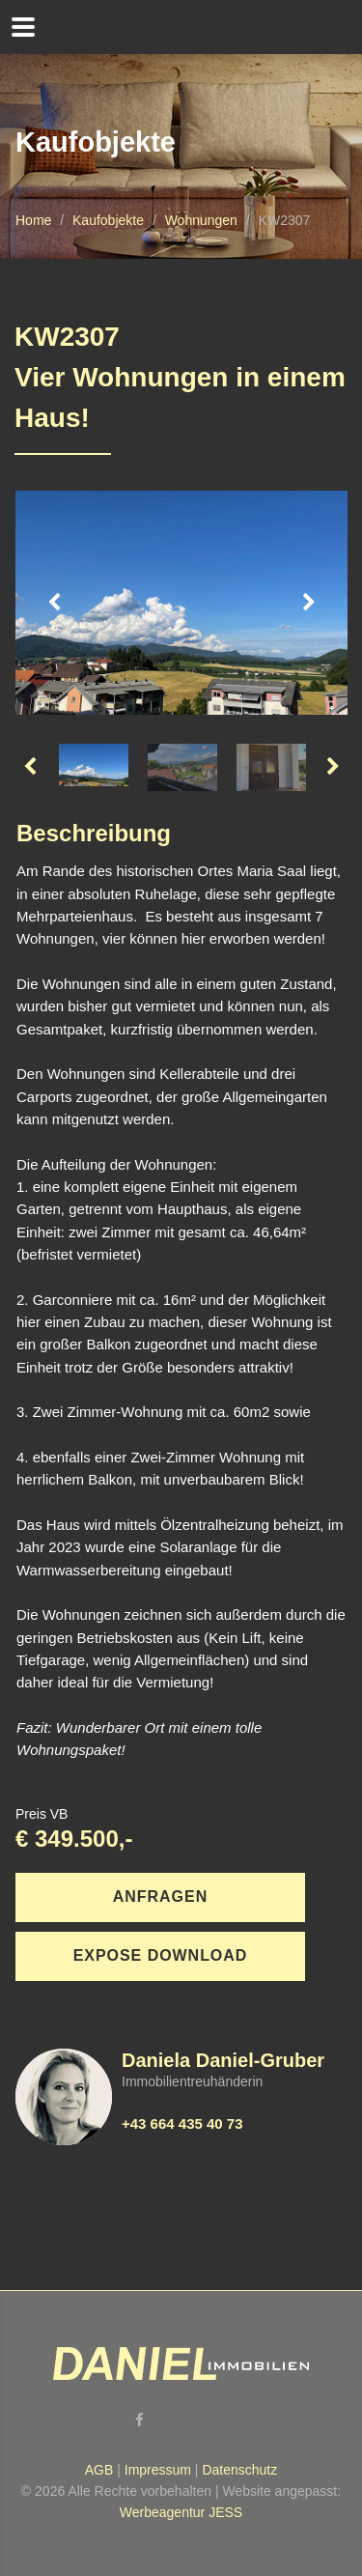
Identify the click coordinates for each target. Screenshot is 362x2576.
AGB (99, 2469)
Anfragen (160, 1896)
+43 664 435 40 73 (182, 2123)
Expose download (160, 1955)
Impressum (158, 2469)
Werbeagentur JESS (181, 2512)
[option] (181, 603)
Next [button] (308, 602)
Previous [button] (54, 602)
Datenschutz (239, 2469)
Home (33, 220)
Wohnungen (201, 220)
